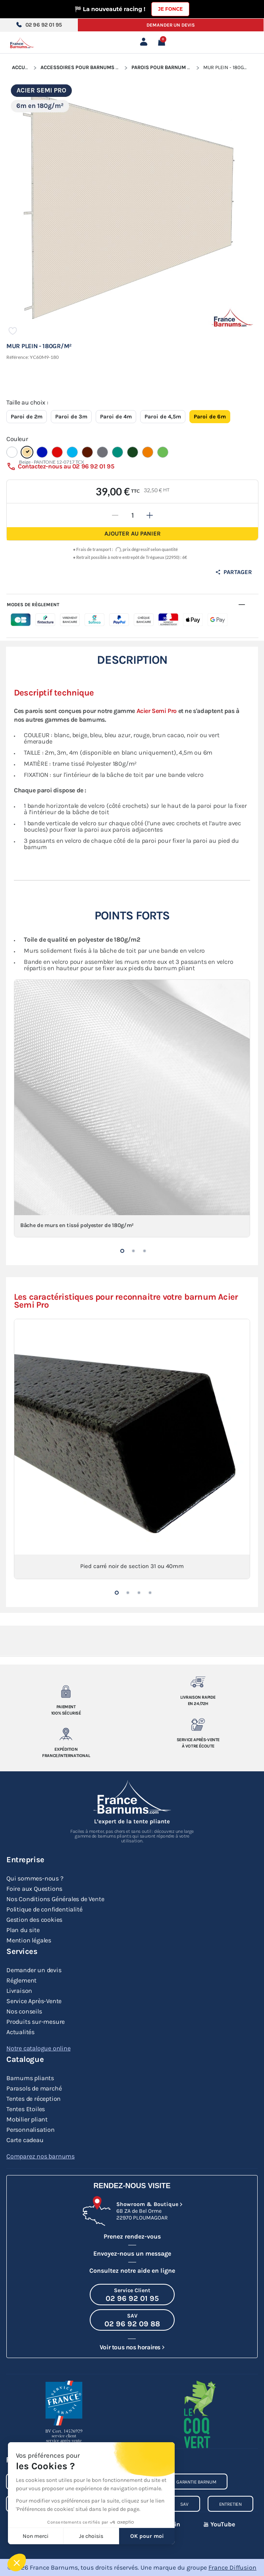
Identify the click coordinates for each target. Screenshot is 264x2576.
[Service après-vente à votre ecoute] (198, 1724)
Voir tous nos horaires (130, 2347)
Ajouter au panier (132, 533)
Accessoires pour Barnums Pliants (87, 67)
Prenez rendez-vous (132, 2236)
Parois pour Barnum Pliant (167, 67)
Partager (233, 572)
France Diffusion (232, 2567)
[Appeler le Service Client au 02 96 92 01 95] (132, 2294)
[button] (122, 1251)
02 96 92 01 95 (39, 24)
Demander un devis (170, 25)
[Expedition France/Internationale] (66, 1734)
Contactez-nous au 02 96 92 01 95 (66, 466)
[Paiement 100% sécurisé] (66, 1691)
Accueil (22, 67)
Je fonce (170, 9)
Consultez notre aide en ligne (132, 2270)
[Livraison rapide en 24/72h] (198, 1682)
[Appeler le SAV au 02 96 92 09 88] (132, 2320)
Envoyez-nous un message (132, 2253)
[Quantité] (133, 515)
